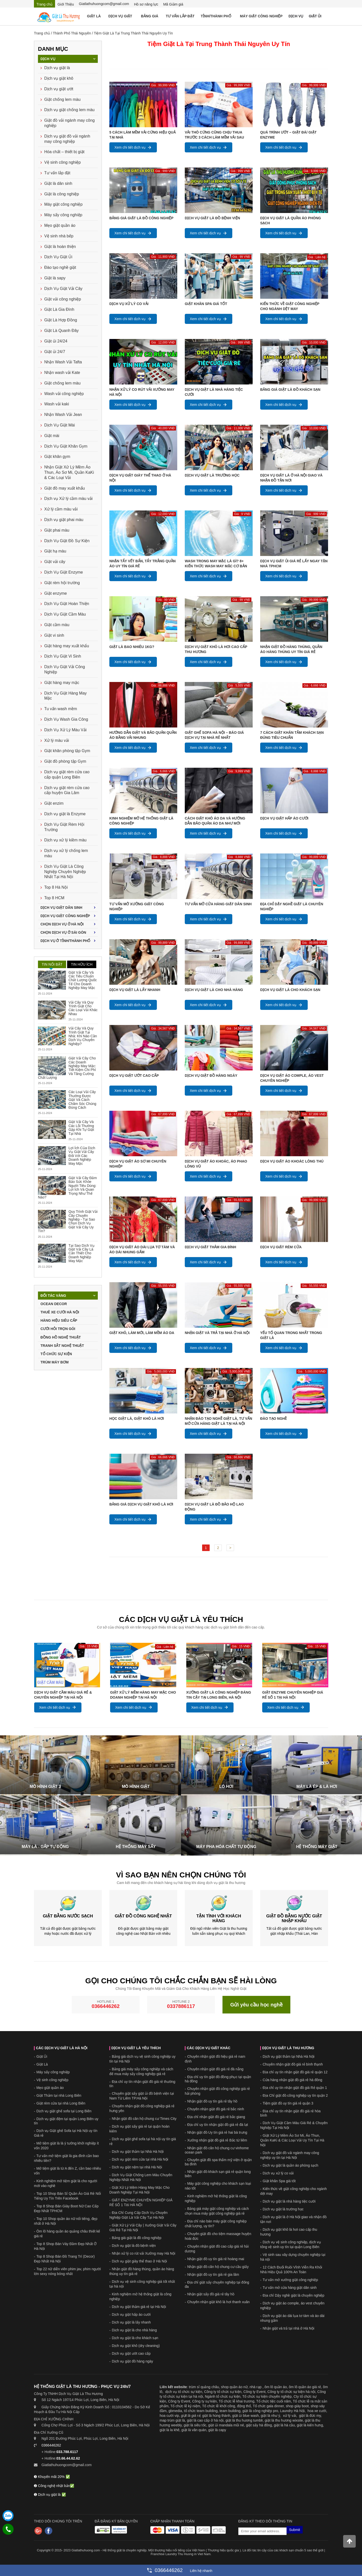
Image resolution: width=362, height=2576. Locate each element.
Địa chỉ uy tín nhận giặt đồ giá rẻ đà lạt (217, 2125)
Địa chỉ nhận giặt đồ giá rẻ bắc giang (216, 2117)
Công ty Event (254, 2392)
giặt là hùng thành (216, 2416)
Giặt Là (42, 2064)
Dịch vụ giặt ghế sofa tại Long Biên (64, 2111)
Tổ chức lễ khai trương (236, 2401)
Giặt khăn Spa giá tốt (279, 2181)
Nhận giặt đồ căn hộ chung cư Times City (144, 2119)
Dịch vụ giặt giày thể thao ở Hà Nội (139, 2261)
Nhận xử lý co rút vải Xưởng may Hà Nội (143, 2253)
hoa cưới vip (169, 2416)
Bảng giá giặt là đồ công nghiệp (136, 2238)
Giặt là (94, 16)
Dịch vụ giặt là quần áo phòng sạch (290, 2165)
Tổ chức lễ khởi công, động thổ (226, 2406)
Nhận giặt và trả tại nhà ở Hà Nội (288, 2328)
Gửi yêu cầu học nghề (256, 2004)
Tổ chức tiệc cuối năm (273, 2401)
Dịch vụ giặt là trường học (283, 2209)
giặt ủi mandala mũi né (226, 2425)
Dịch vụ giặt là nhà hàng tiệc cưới (289, 2201)
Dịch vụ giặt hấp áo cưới (131, 2314)
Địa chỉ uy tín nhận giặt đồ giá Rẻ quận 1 (295, 2088)
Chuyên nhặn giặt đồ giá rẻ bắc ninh (215, 2109)
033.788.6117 (67, 2452)
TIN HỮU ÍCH (82, 964)
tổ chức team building (201, 2411)
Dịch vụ (296, 16)
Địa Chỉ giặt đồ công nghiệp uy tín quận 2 (295, 2095)
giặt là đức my (310, 2416)
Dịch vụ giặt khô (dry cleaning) (136, 2346)
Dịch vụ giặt (120, 16)
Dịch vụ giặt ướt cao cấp (131, 2353)
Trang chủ (44, 4)
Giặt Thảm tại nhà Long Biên (58, 2095)
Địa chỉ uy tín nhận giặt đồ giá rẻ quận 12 (295, 2072)
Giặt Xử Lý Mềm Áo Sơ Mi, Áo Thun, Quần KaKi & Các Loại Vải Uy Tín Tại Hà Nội (292, 2140)
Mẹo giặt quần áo (50, 2088)
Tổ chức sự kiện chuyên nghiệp (267, 2396)
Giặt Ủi (315, 16)
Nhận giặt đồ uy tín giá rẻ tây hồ (212, 2101)
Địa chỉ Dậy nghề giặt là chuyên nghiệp (293, 2295)
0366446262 (51, 2445)
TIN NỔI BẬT (52, 964)
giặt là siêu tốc (195, 2425)
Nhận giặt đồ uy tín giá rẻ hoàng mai (215, 2259)
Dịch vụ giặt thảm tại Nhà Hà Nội (138, 2152)
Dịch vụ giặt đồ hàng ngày (132, 2361)
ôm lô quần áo (275, 2387)
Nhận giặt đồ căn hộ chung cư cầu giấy (218, 2267)
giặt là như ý (270, 2416)
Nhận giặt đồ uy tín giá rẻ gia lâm (213, 2274)
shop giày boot (297, 2406)
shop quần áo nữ (234, 2387)
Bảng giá (149, 16)
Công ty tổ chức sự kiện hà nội (291, 2392)
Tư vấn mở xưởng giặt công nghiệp (290, 2280)
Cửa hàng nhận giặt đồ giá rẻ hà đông (292, 2080)
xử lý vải (289, 2416)
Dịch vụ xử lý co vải (278, 2173)
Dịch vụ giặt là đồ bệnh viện (134, 2246)
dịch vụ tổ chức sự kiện (183, 2392)
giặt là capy (217, 2430)
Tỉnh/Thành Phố (216, 16)
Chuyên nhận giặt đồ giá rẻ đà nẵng (215, 2069)
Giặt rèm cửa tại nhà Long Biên (60, 2103)
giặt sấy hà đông (259, 2425)
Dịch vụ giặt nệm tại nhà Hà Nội (137, 2167)
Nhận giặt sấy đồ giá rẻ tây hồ (210, 2294)
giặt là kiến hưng (310, 2425)
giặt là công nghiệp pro (260, 2411)
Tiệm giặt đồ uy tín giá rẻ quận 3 (288, 2103)
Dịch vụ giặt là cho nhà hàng (134, 2330)
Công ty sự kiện (204, 2401)
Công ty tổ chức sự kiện (222, 2392)
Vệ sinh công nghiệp (52, 2080)
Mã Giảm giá (173, 4)
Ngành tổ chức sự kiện (222, 2396)
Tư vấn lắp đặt (180, 16)
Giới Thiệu (66, 4)
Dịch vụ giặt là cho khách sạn (135, 2338)
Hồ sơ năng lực (146, 4)
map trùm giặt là (172, 2420)
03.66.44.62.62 (68, 2458)
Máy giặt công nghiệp (261, 16)
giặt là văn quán (194, 2430)
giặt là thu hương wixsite (284, 2420)
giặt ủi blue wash (245, 2416)
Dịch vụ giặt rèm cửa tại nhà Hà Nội (140, 2159)
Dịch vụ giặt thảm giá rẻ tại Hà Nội (139, 2307)
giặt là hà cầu (284, 2425)
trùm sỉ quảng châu (204, 2387)
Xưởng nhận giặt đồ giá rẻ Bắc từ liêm (217, 2140)
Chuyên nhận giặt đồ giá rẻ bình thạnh (293, 2064)
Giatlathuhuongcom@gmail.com (104, 4)
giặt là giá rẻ (190, 2416)
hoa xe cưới (316, 2411)
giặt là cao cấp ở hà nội (205, 2420)
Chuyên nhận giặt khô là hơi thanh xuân (218, 2302)
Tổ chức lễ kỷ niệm (185, 2406)
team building (229, 2411)
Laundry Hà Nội (292, 2411)
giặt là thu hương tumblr (244, 2420)
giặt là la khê (169, 2430)
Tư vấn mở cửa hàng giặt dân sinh (290, 2288)
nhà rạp (256, 2387)
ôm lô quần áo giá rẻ (305, 2387)
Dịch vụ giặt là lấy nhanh (131, 2322)
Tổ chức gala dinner (268, 2406)
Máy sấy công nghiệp (53, 2072)
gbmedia (175, 2411)
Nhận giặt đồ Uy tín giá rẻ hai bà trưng (217, 2132)
